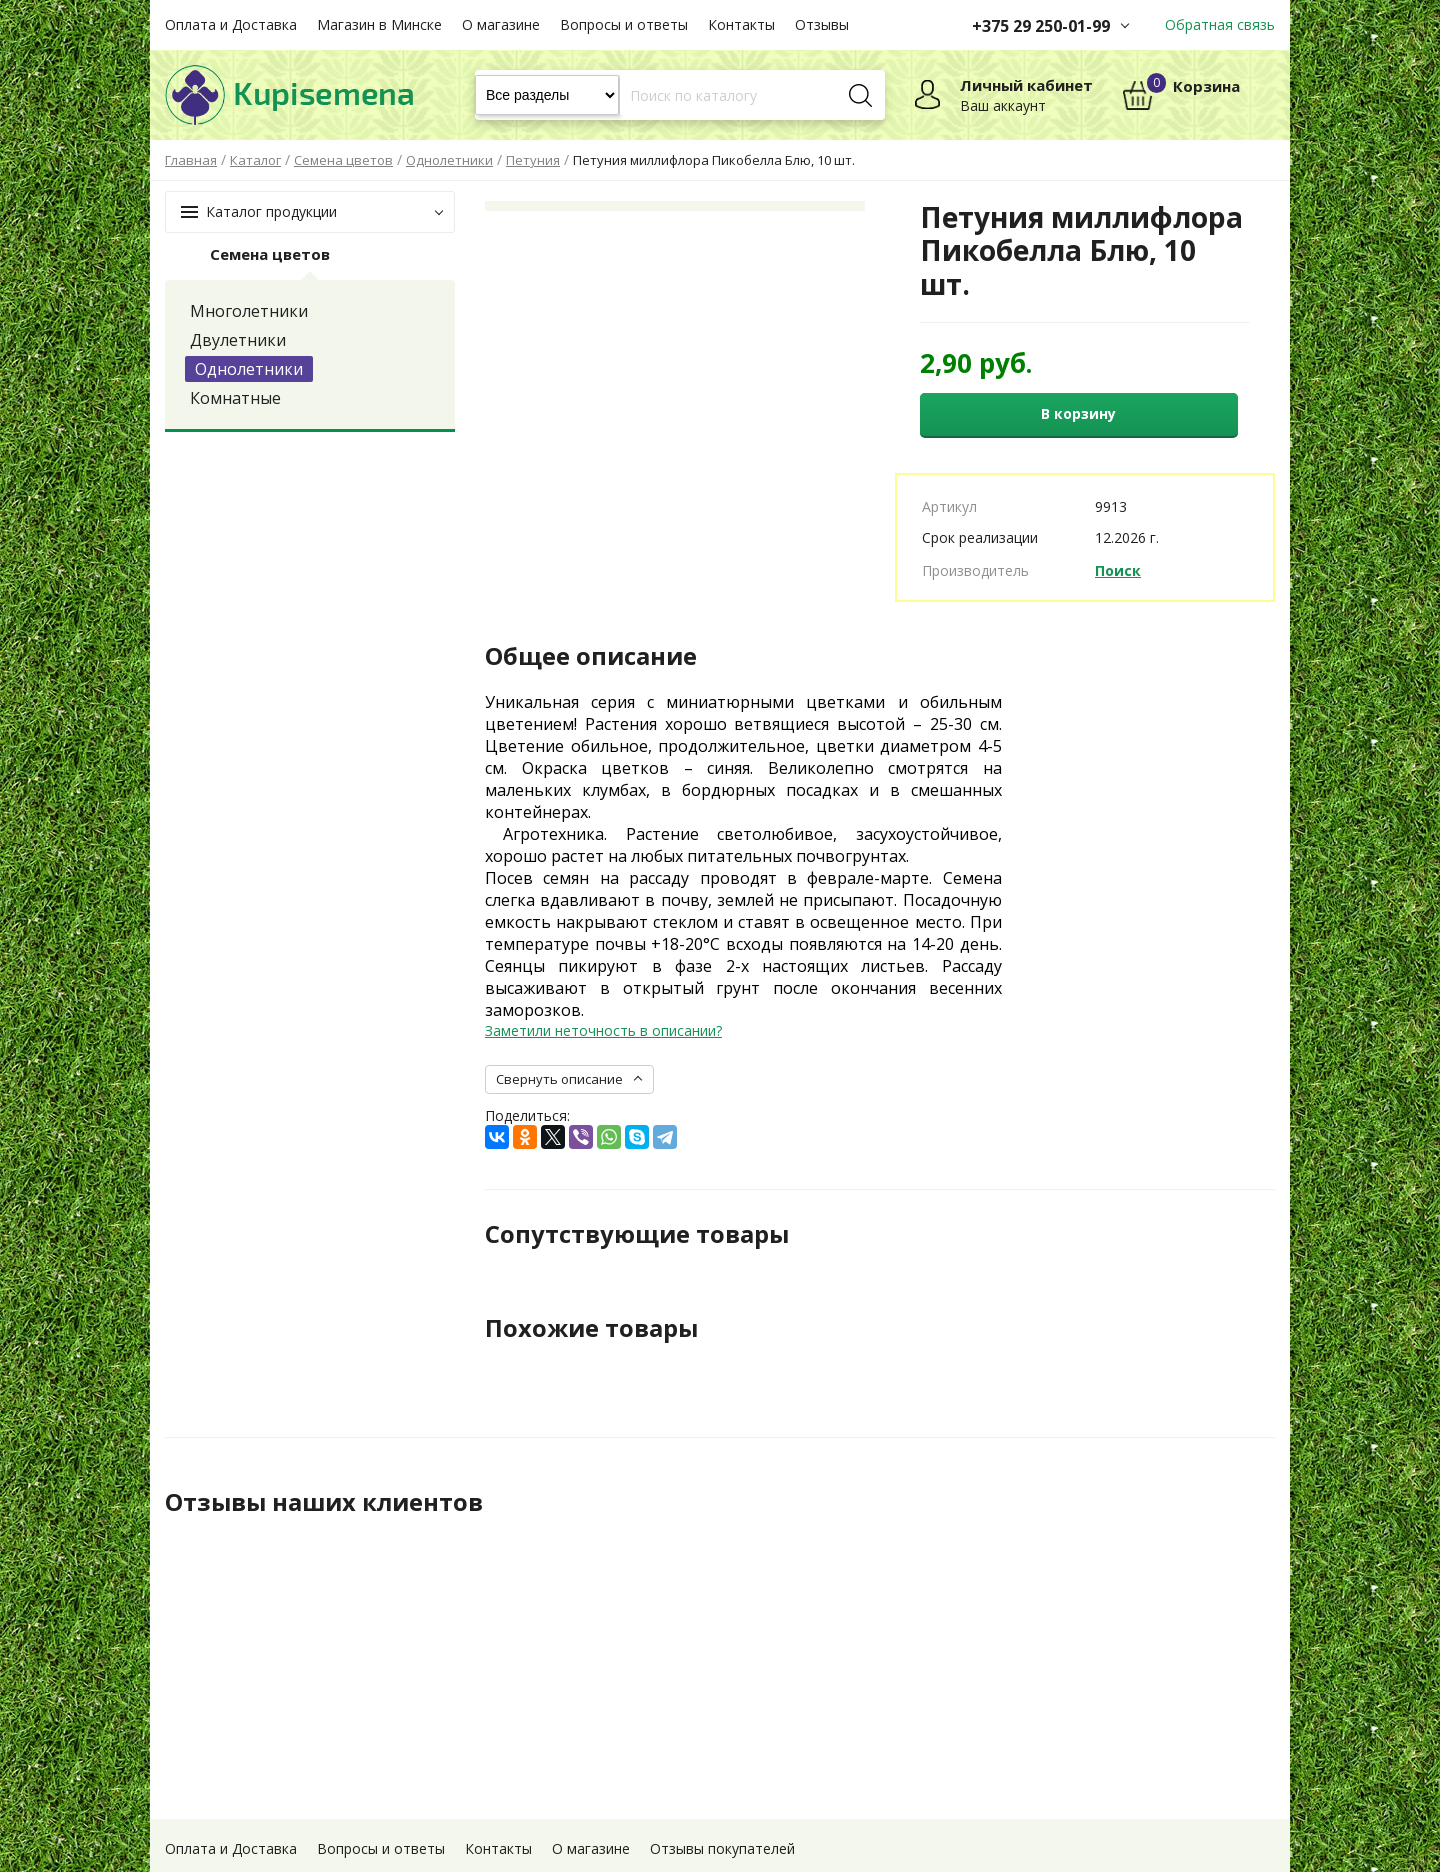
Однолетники (249, 369)
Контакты (741, 24)
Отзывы (822, 24)
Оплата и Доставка (231, 24)
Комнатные (235, 398)
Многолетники (249, 311)
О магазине (501, 24)
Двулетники (238, 340)
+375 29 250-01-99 (1041, 26)
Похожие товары (591, 1328)
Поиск (1118, 570)
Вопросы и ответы (624, 24)
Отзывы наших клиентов (324, 1502)
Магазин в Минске (379, 24)
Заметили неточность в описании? (603, 1030)
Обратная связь (1220, 24)
